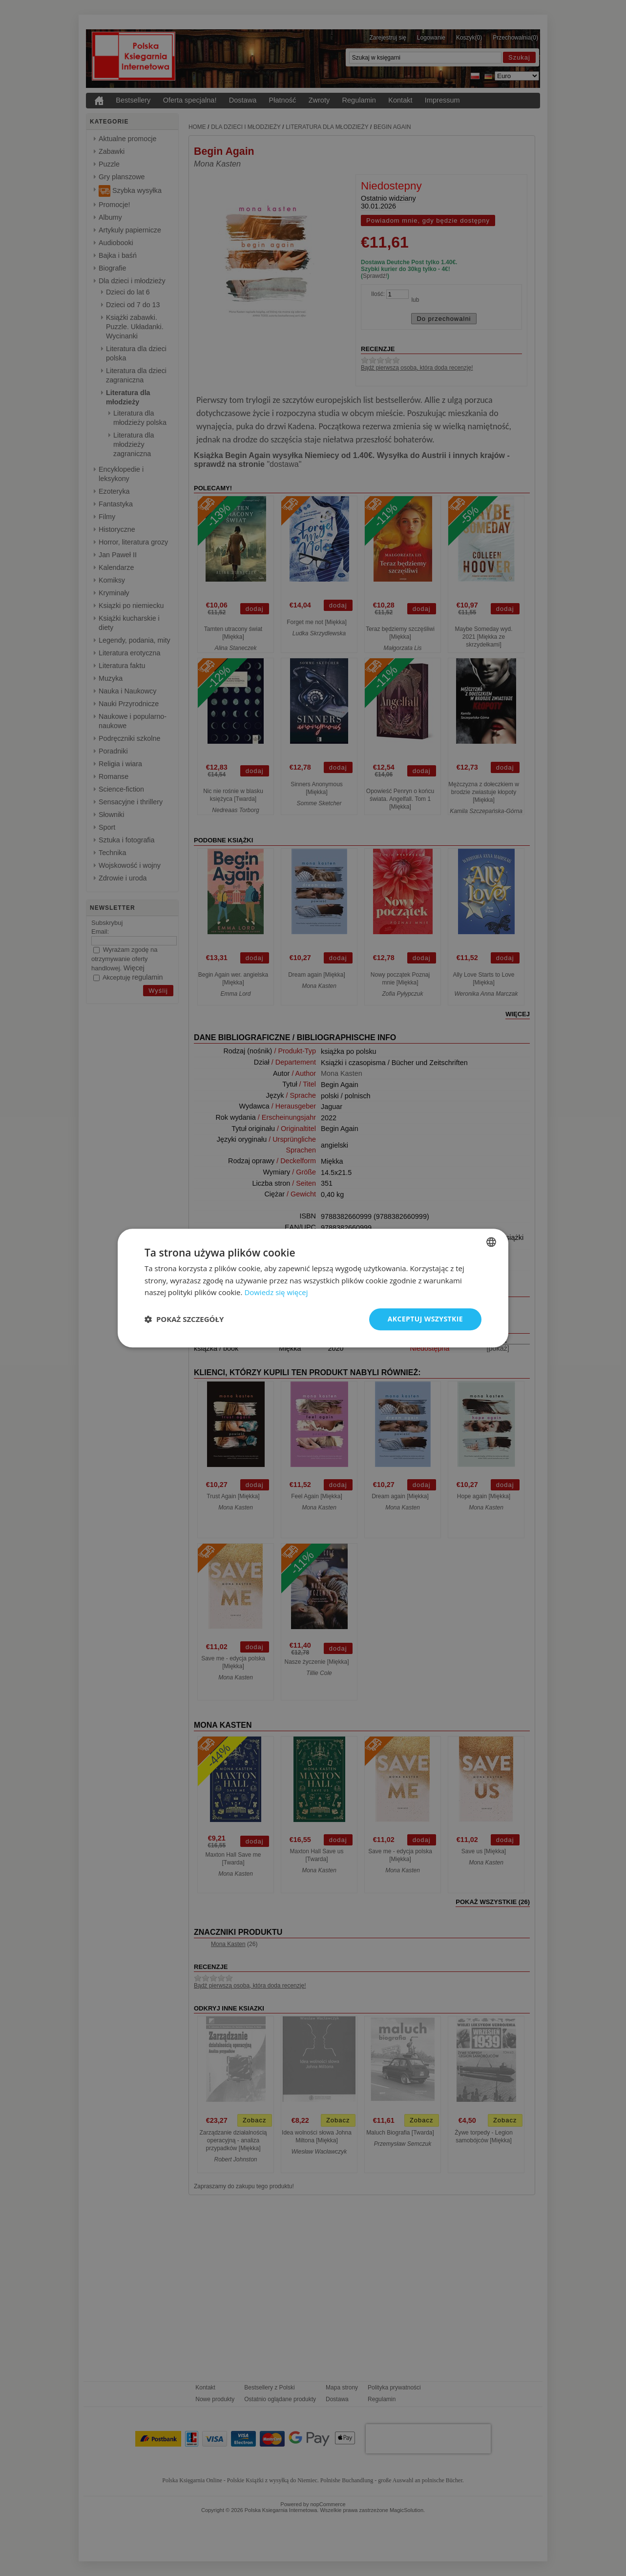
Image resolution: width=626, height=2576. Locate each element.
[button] (184, 1319)
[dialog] (313, 1288)
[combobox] (491, 1242)
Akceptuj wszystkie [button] (425, 1318)
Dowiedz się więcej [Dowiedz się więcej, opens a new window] (276, 1293)
